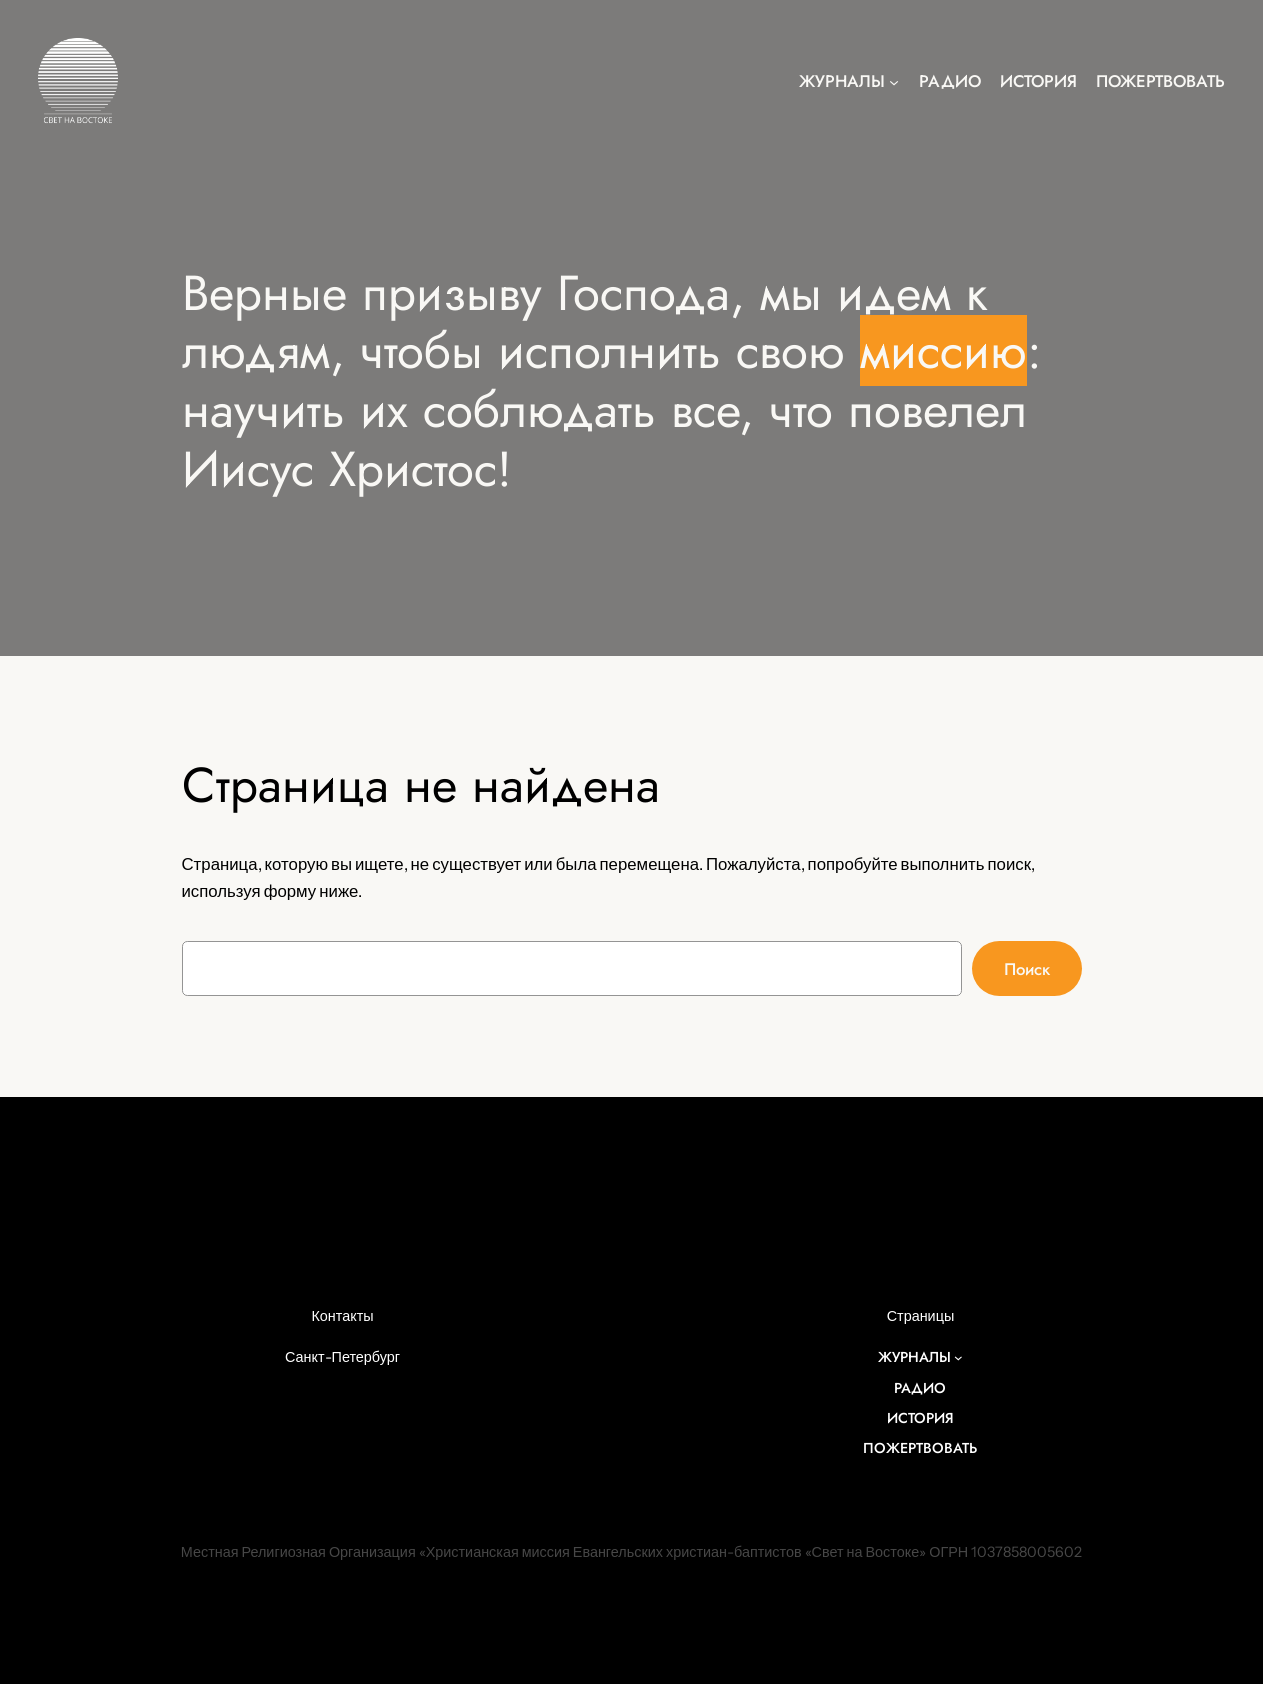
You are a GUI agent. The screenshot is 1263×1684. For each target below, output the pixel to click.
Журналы (842, 81)
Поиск (1027, 969)
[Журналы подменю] (894, 81)
